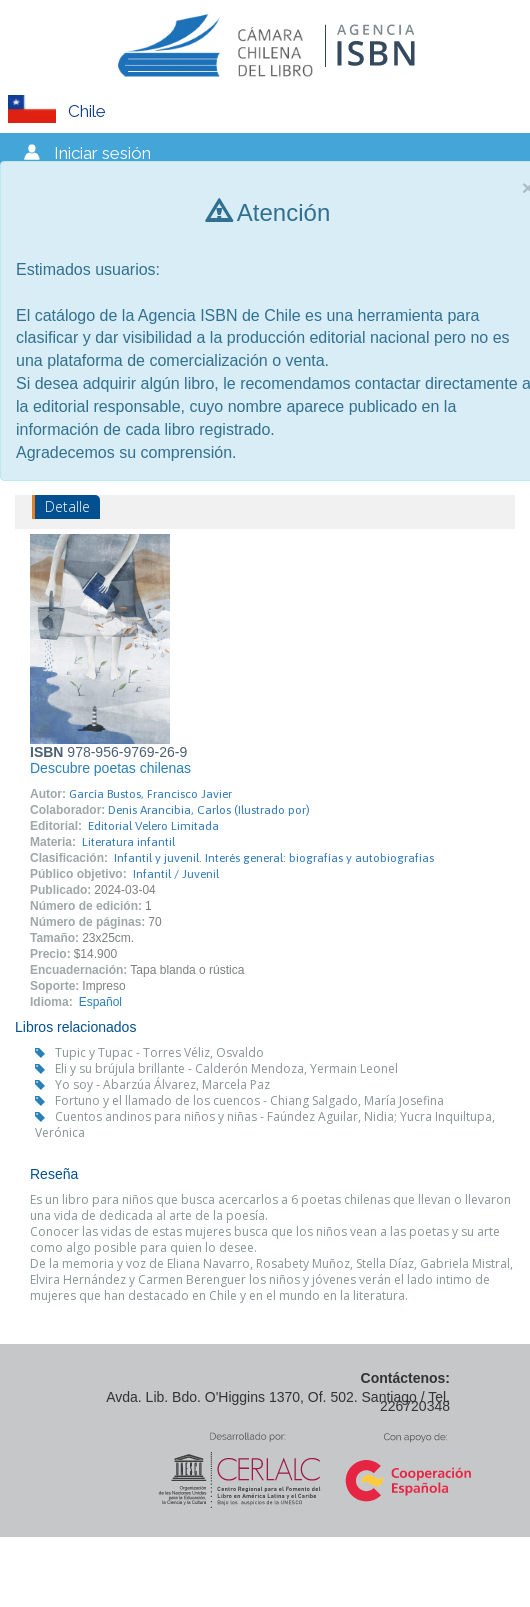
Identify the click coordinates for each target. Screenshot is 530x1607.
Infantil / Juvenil (176, 874)
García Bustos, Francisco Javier (150, 794)
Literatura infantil (128, 842)
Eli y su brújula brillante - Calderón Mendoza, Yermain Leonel (226, 1068)
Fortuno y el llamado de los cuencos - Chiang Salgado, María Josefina (249, 1100)
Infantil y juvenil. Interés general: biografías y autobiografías (274, 858)
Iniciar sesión (102, 153)
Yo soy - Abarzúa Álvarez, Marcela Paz (162, 1084)
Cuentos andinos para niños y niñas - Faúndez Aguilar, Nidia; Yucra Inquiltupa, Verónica (265, 1124)
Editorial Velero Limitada (153, 826)
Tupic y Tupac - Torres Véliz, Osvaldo (159, 1052)
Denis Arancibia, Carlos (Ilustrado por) (209, 810)
